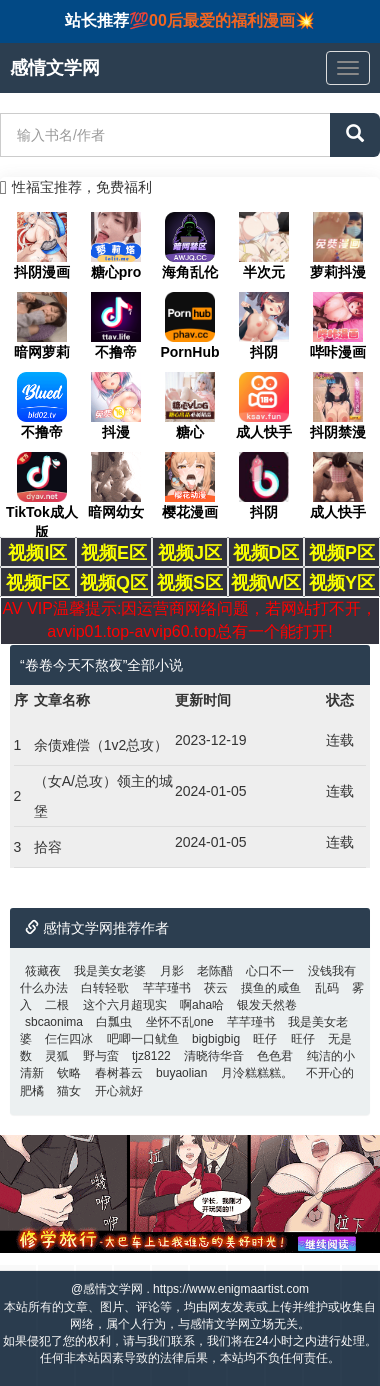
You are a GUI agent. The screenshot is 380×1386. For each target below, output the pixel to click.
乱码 (327, 988)
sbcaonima (54, 1022)
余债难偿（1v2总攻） (101, 745)
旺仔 (265, 1039)
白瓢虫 (114, 1022)
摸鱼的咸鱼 (271, 988)
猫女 (69, 1091)
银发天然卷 (267, 1005)
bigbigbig (216, 1039)
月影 (172, 971)
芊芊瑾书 (167, 988)
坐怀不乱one (180, 1022)
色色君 (275, 1056)
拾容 (48, 847)
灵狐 (57, 1056)
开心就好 (119, 1091)
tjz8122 (151, 1056)
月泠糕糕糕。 (257, 1073)
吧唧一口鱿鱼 (143, 1039)
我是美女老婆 (110, 971)
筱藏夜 (43, 971)
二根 (57, 1005)
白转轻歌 (105, 988)
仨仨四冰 (69, 1039)
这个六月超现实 (125, 1005)
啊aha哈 (202, 1005)
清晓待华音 (214, 1056)
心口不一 (270, 971)
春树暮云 (119, 1073)
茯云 (216, 988)
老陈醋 (215, 971)
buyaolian (181, 1073)
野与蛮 (101, 1056)
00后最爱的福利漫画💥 (232, 20)
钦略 (69, 1073)
